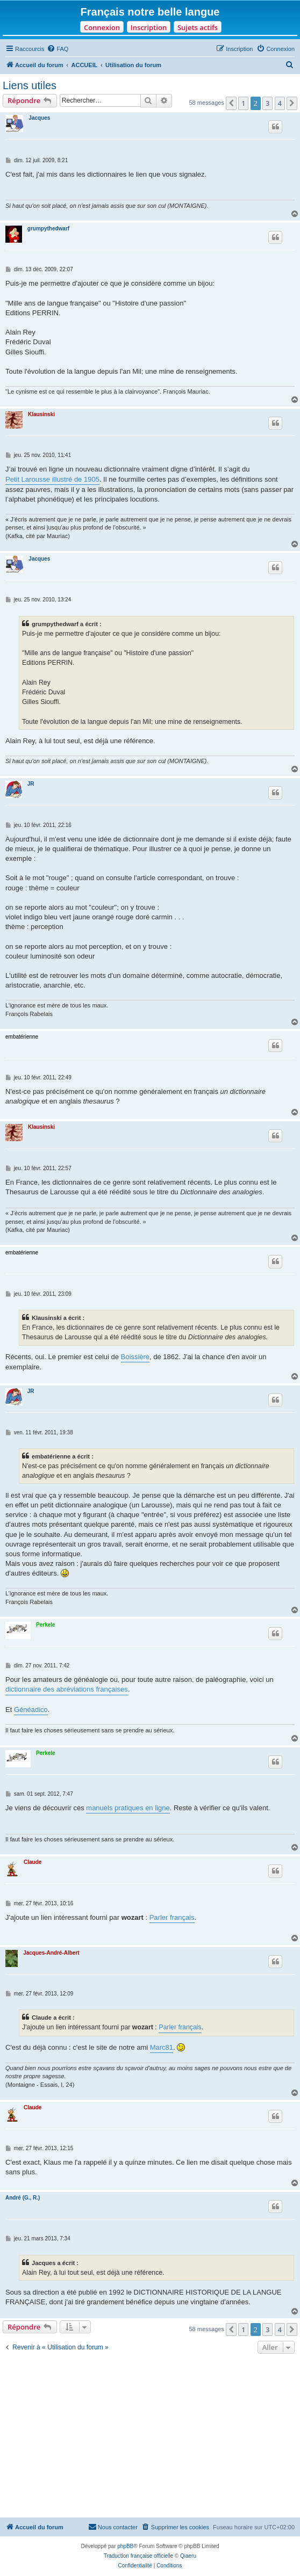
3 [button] (267, 103)
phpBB (125, 2546)
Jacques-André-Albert (51, 1953)
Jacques (39, 118)
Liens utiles (29, 85)
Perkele (45, 1625)
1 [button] (243, 103)
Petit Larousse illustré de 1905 (52, 479)
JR (30, 784)
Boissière (135, 1357)
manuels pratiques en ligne (127, 1808)
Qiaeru (188, 2556)
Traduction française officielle (138, 2556)
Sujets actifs (197, 27)
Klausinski (41, 414)
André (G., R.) (22, 2198)
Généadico (31, 1710)
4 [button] (280, 103)
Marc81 (161, 2047)
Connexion (102, 27)
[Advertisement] (150, 2437)
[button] (231, 103)
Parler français (172, 1917)
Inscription (149, 27)
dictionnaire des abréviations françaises (66, 1689)
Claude (32, 1862)
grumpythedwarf (48, 228)
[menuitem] (57, 48)
